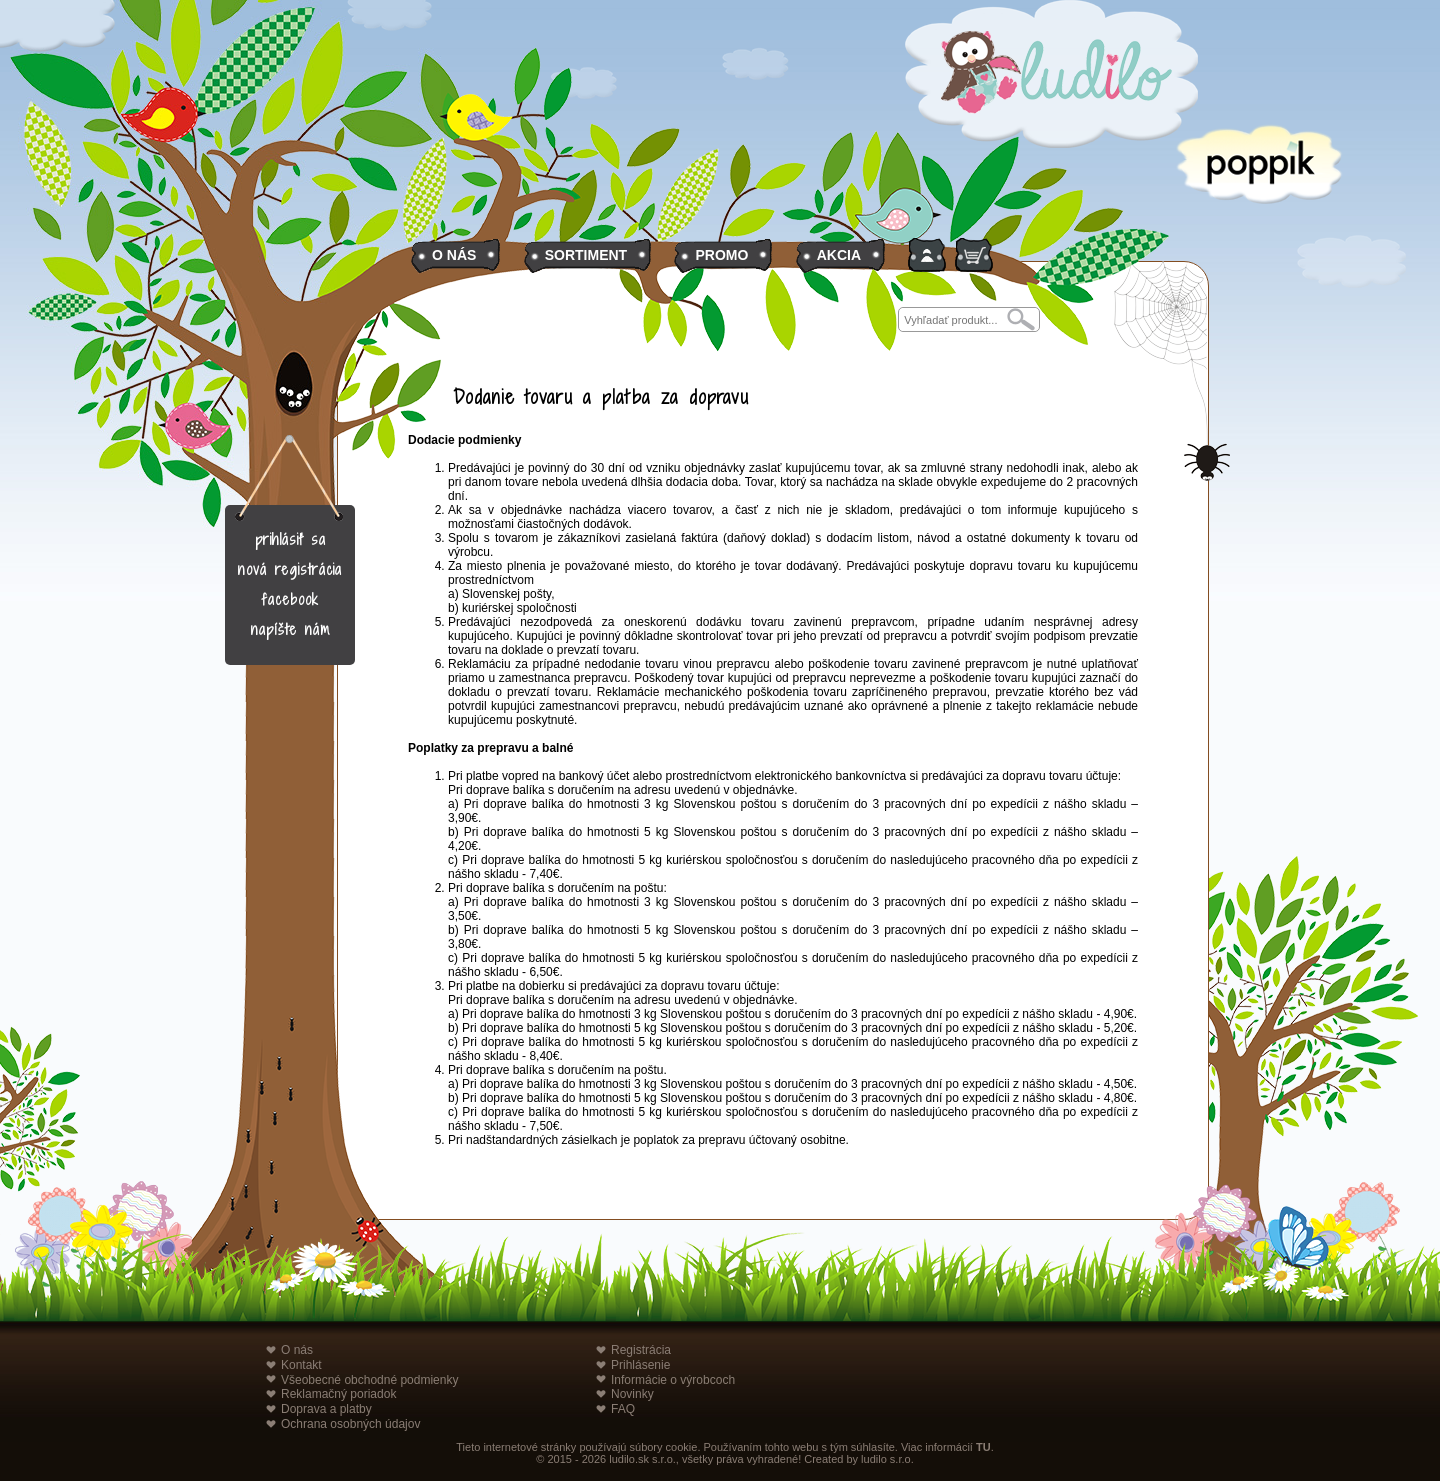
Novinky (632, 1394)
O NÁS (454, 255)
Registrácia (641, 1350)
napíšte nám (290, 629)
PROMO (721, 255)
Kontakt (301, 1365)
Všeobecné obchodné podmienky (369, 1380)
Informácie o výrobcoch (673, 1380)
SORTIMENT (586, 255)
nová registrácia (290, 569)
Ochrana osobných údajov (350, 1424)
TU (983, 1447)
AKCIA (839, 255)
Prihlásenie (640, 1365)
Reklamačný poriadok (338, 1394)
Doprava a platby (326, 1409)
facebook (290, 599)
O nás (297, 1350)
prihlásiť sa (290, 539)
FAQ (623, 1409)
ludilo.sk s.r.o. (642, 1459)
